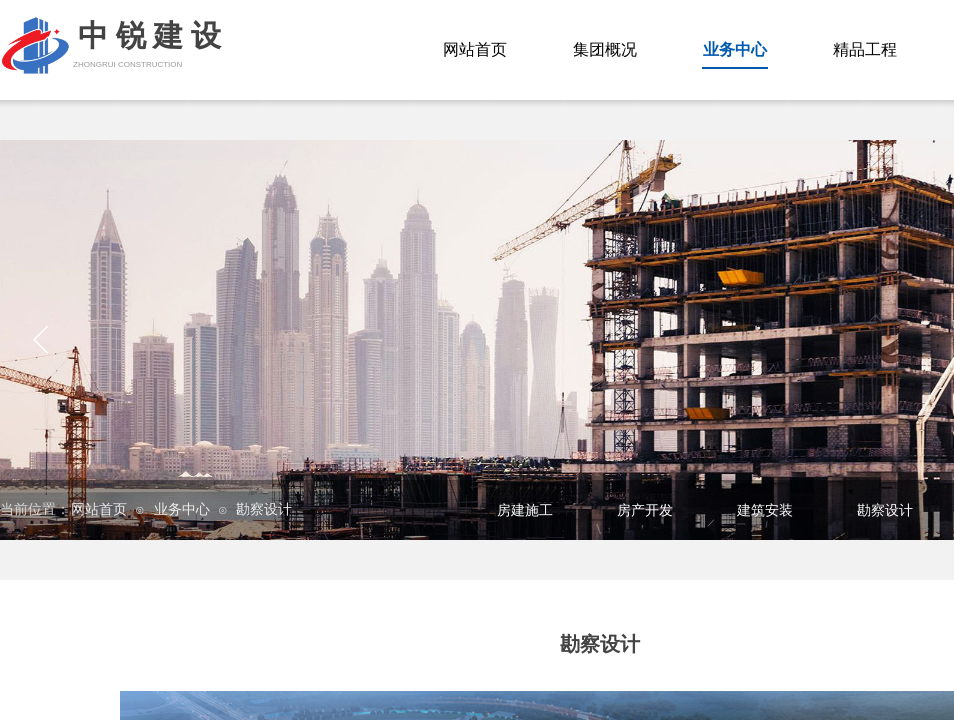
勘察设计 (264, 509)
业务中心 (182, 509)
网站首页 (99, 509)
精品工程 (865, 49)
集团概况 (605, 49)
